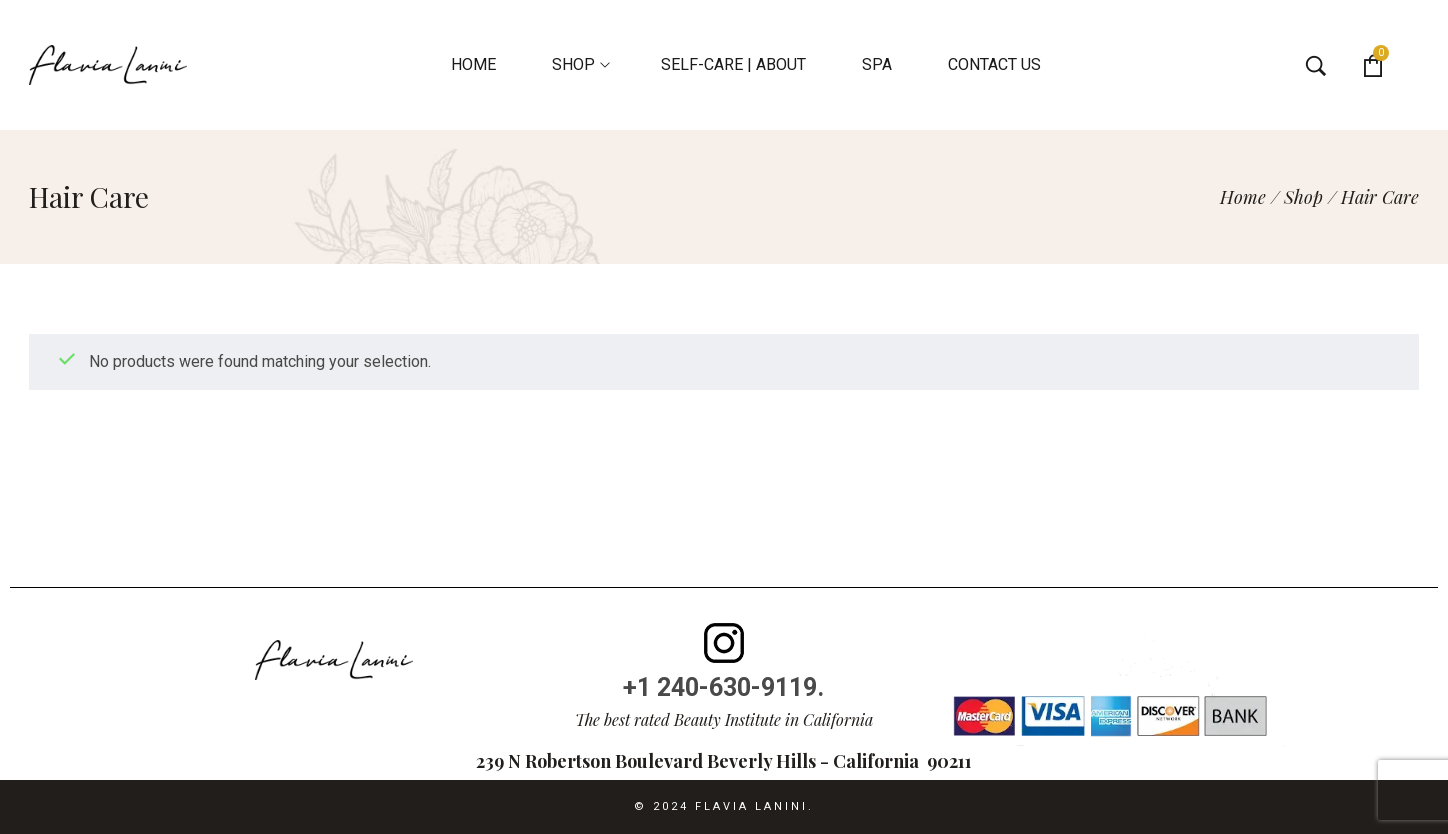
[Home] (1243, 197)
